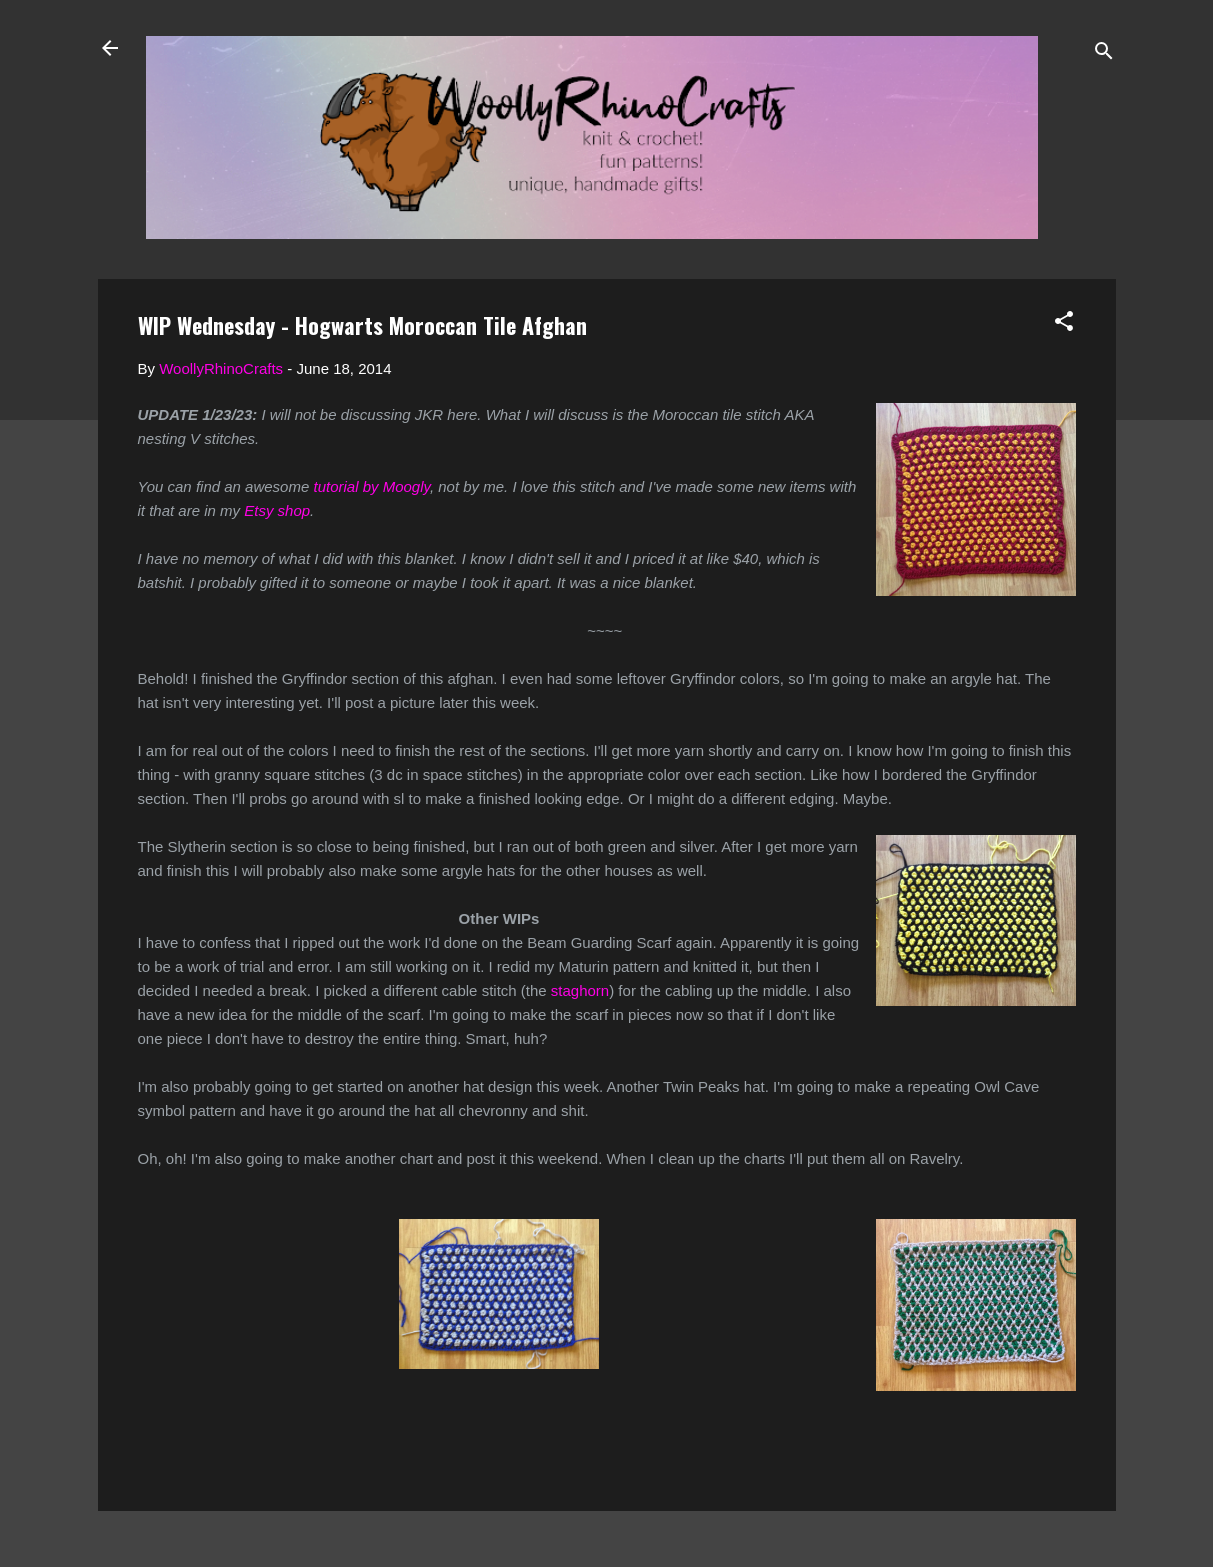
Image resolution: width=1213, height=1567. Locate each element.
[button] (1064, 324)
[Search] (1104, 54)
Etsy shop (277, 510)
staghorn (580, 990)
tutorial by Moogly (369, 486)
